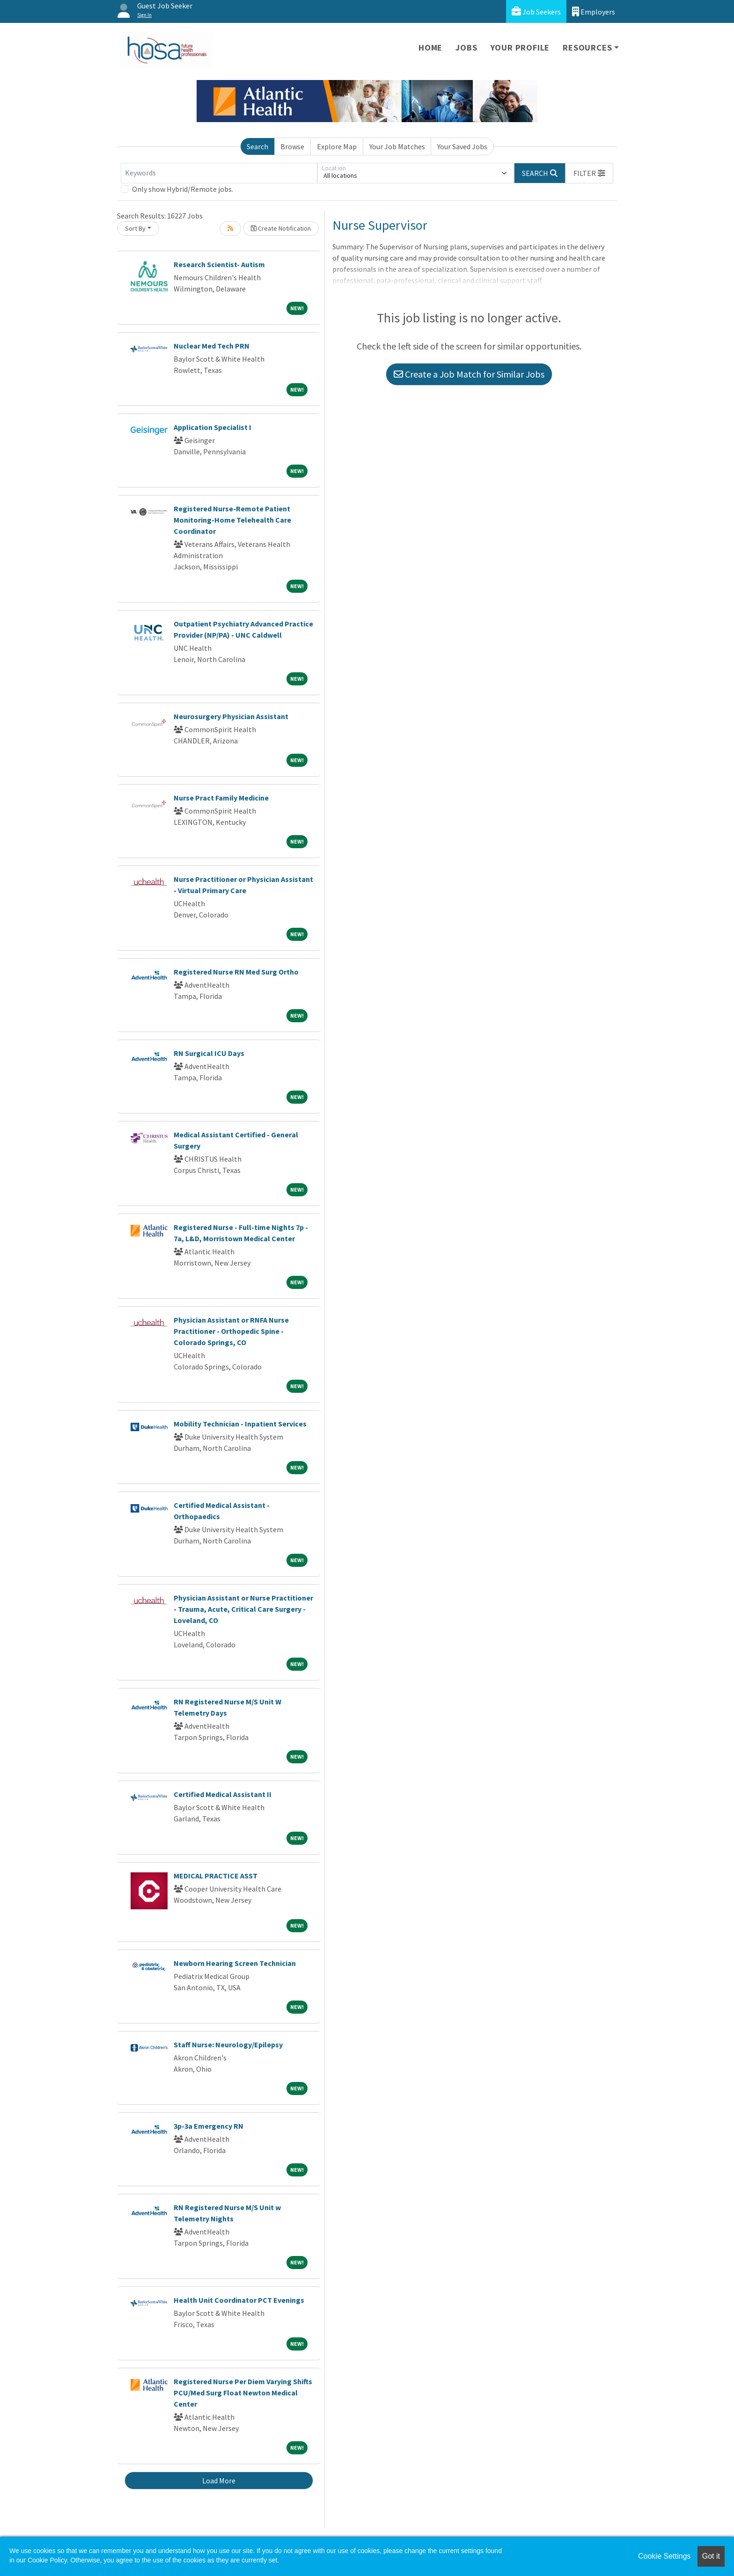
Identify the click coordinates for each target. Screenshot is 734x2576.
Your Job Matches (397, 146)
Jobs (466, 47)
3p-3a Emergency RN (208, 2126)
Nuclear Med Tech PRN (212, 345)
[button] (589, 173)
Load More (218, 2480)
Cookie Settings (664, 2556)
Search (257, 146)
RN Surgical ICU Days (209, 1053)
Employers (593, 11)
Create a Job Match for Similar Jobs (469, 374)
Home (430, 47)
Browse (292, 146)
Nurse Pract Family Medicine (221, 797)
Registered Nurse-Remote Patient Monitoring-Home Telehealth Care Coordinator (232, 520)
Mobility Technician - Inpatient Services (240, 1423)
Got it (711, 2556)
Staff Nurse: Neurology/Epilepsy (228, 2044)
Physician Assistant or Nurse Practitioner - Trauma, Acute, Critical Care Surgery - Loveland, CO (243, 1609)
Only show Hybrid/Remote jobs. (182, 189)
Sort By (135, 228)
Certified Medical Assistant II (223, 1794)
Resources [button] (587, 47)
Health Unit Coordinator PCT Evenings (239, 2300)
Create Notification (281, 228)
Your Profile (520, 47)
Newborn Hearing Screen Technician (235, 1963)
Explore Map (337, 146)
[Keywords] (219, 173)
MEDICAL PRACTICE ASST (215, 1875)
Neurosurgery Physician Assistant (231, 716)
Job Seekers (536, 11)
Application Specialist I (212, 427)
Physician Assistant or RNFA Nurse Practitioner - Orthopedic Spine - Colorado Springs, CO (231, 1331)
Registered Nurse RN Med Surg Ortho (236, 971)
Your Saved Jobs (462, 146)
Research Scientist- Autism (219, 264)
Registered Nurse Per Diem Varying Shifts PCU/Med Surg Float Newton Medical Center (243, 2393)
